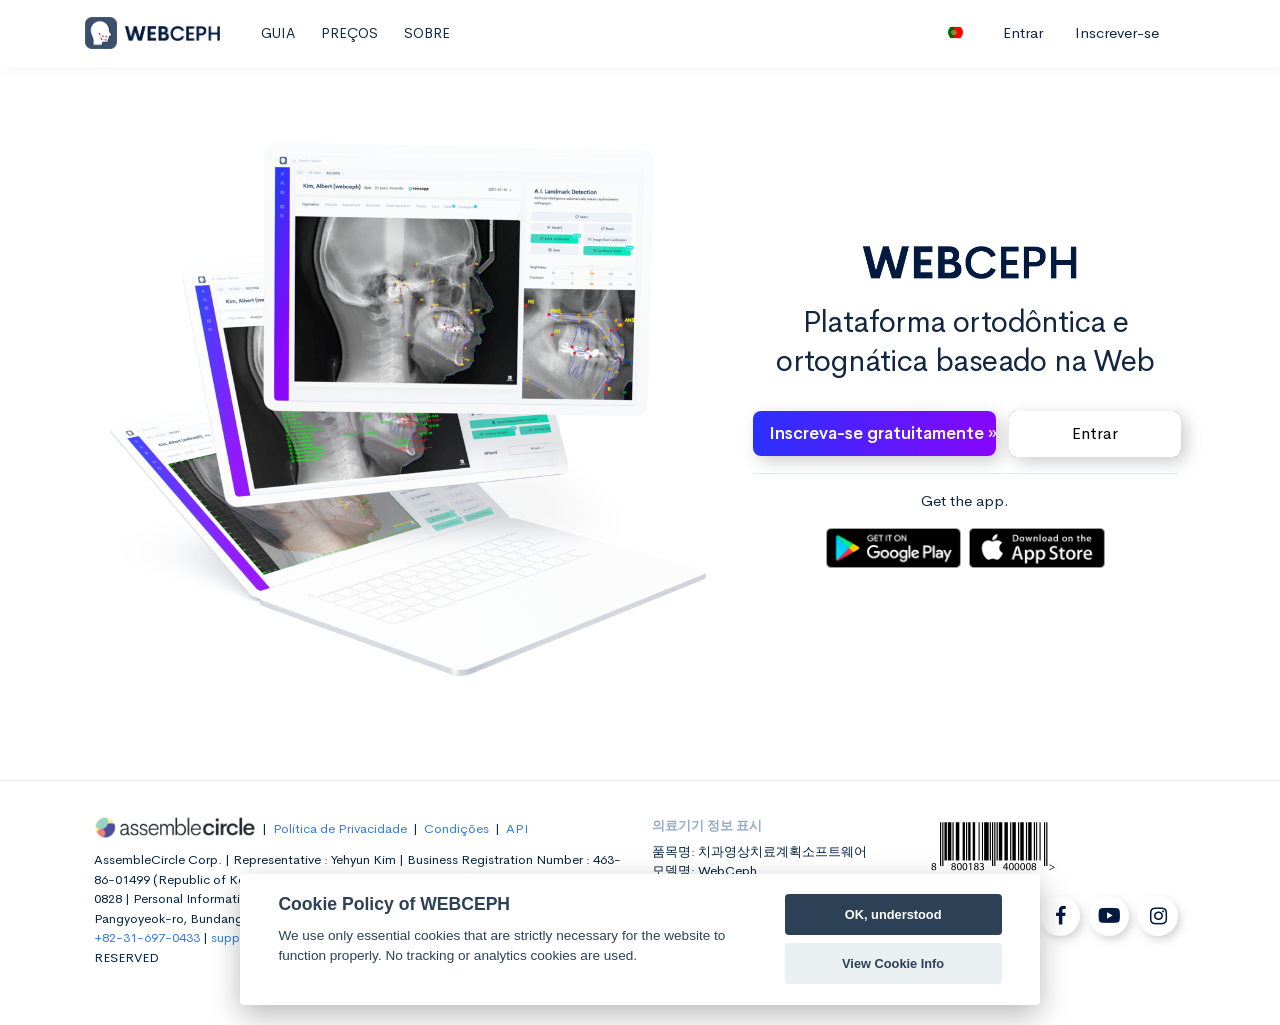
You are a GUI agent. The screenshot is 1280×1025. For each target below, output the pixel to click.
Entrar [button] (1095, 433)
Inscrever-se (1117, 32)
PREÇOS (349, 33)
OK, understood (893, 914)
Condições (456, 828)
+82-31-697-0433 (147, 937)
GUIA (278, 33)
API (517, 828)
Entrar (1023, 32)
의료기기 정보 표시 (707, 825)
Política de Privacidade (340, 828)
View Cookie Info (893, 963)
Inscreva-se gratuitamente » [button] (882, 433)
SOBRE (427, 33)
